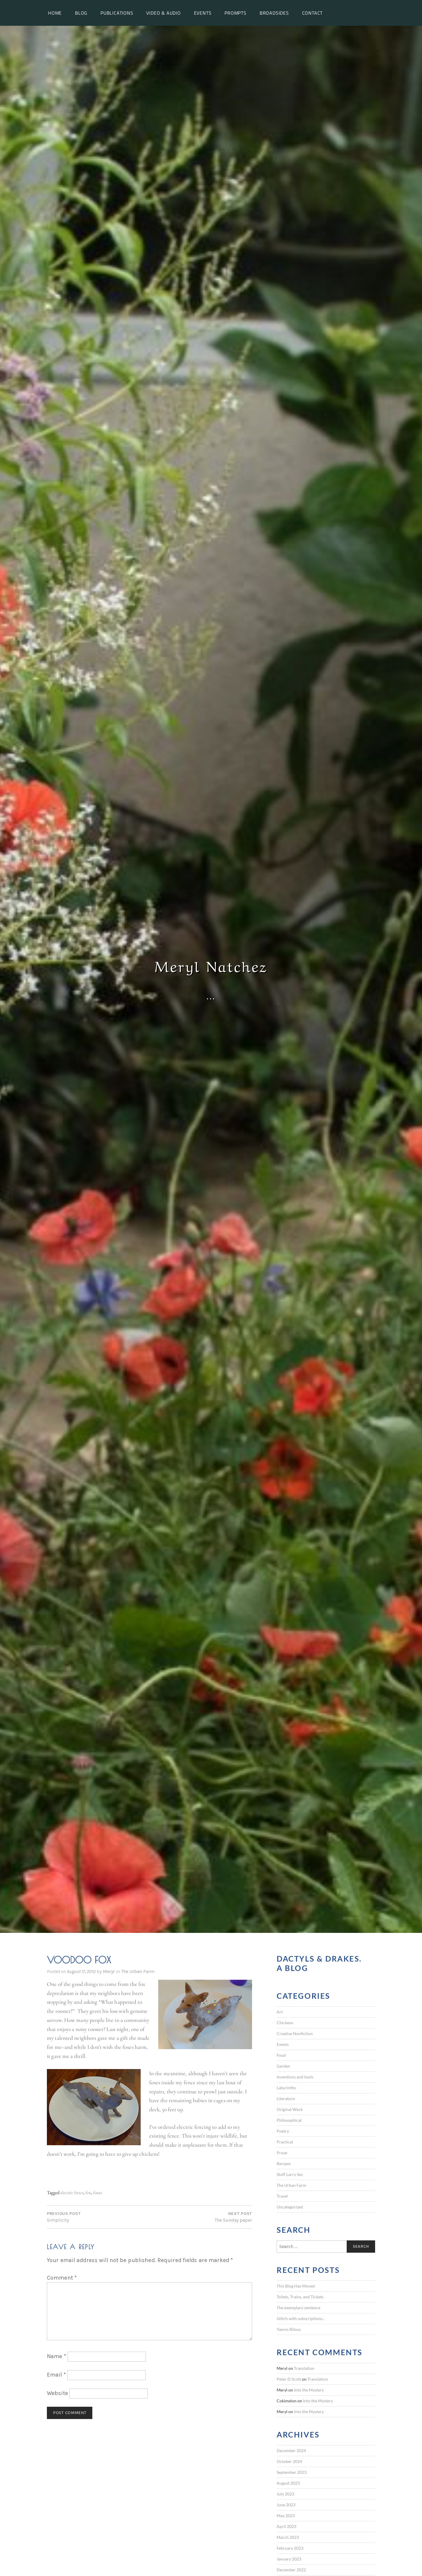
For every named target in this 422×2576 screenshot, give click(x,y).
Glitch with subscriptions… (301, 2318)
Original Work (290, 2109)
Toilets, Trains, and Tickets (300, 2296)
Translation (304, 2368)
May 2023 (286, 2515)
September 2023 (292, 2472)
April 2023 (286, 2526)
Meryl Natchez (211, 965)
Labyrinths (286, 2087)
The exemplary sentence (298, 2307)
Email (56, 2374)
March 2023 (288, 2537)
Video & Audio (163, 12)
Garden (283, 2065)
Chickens (285, 2022)
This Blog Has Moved (296, 2285)
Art (280, 2011)
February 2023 (290, 2548)
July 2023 (285, 2493)
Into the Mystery (309, 2389)
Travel (282, 2196)
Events (203, 12)
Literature (286, 2098)
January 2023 (289, 2558)
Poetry (283, 2131)
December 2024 (291, 2450)
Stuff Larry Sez (290, 2174)
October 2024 (289, 2461)
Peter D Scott (289, 2379)
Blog (81, 12)
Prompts (235, 12)
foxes (97, 2192)
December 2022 (291, 2569)
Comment (62, 2277)
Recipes (284, 2163)
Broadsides (274, 12)
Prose (282, 2152)
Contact (312, 12)
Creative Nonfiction (295, 2033)
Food (281, 2055)
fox (88, 2192)
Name (56, 2356)
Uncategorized (290, 2206)
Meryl (109, 1971)
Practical (285, 2141)
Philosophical (289, 2120)
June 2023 (286, 2504)
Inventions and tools (295, 2076)
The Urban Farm (137, 1971)
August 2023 (288, 2483)
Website (57, 2393)
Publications (117, 12)
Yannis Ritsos (289, 2329)
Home (55, 12)
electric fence (72, 2192)
